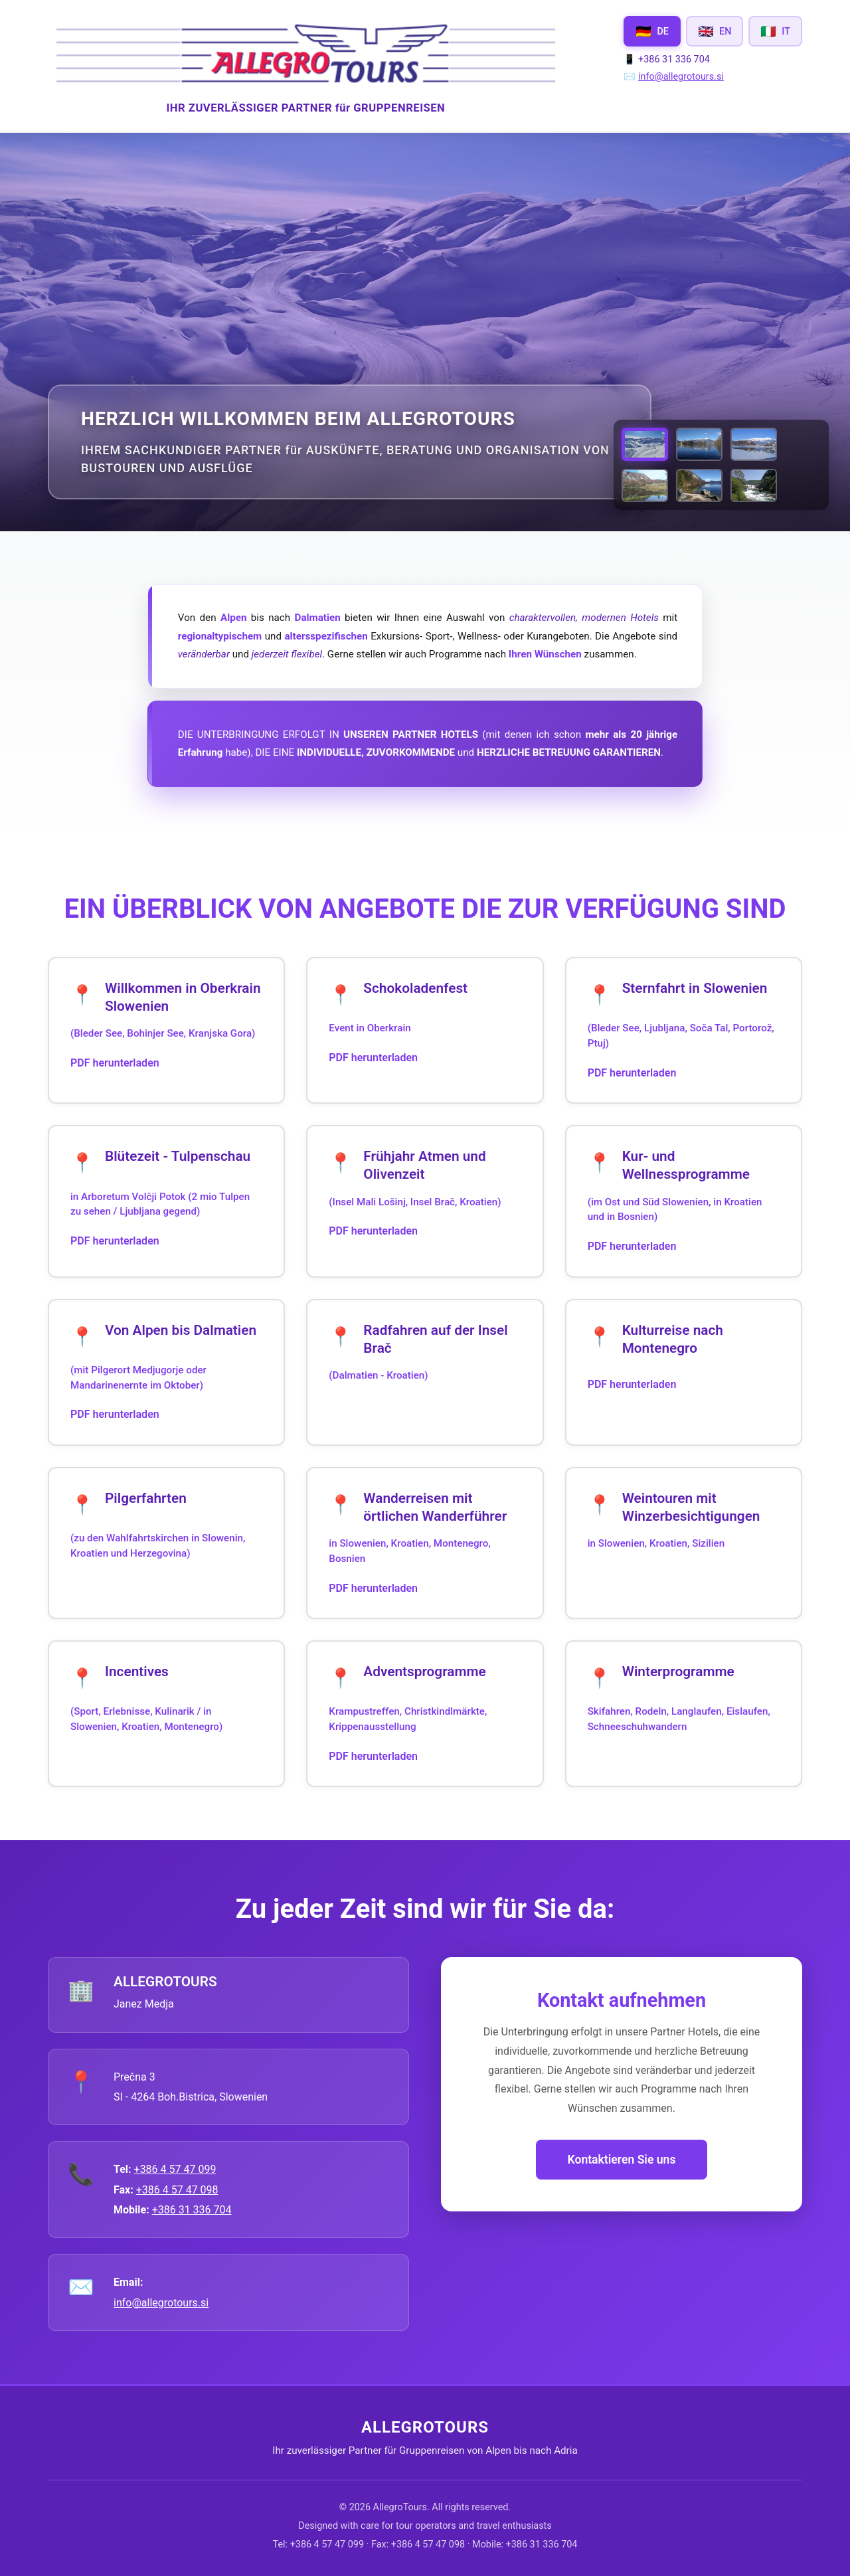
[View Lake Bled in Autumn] (699, 444)
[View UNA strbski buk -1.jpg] (753, 485)
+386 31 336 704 (192, 2209)
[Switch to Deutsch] (652, 31)
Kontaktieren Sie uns (622, 2159)
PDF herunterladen (114, 1063)
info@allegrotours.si (681, 76)
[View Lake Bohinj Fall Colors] (699, 485)
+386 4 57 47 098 (177, 2190)
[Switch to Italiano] (775, 31)
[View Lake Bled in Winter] (753, 444)
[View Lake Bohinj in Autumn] (645, 485)
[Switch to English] (714, 31)
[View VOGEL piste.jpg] (645, 444)
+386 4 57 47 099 (175, 2169)
